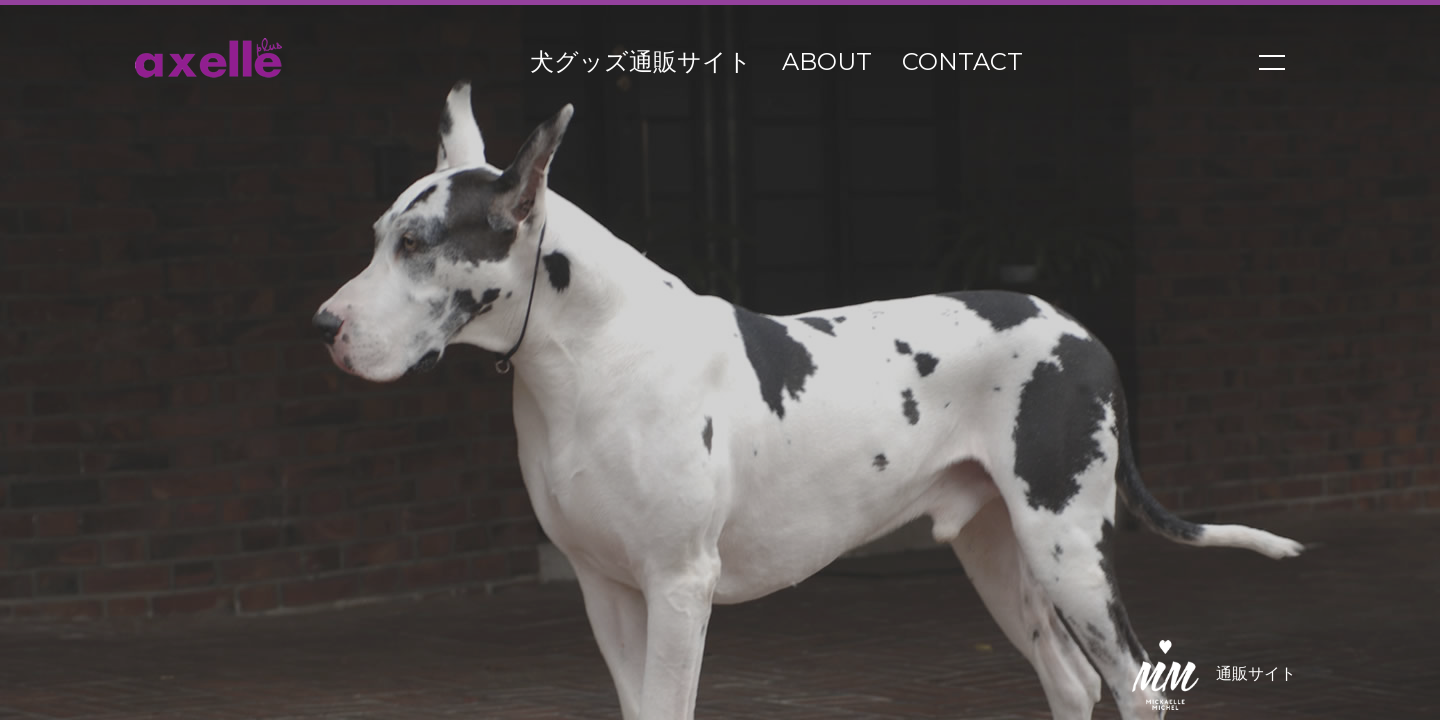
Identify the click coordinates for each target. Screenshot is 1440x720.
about (827, 61)
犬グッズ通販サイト (641, 61)
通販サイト (1205, 675)
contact (962, 61)
